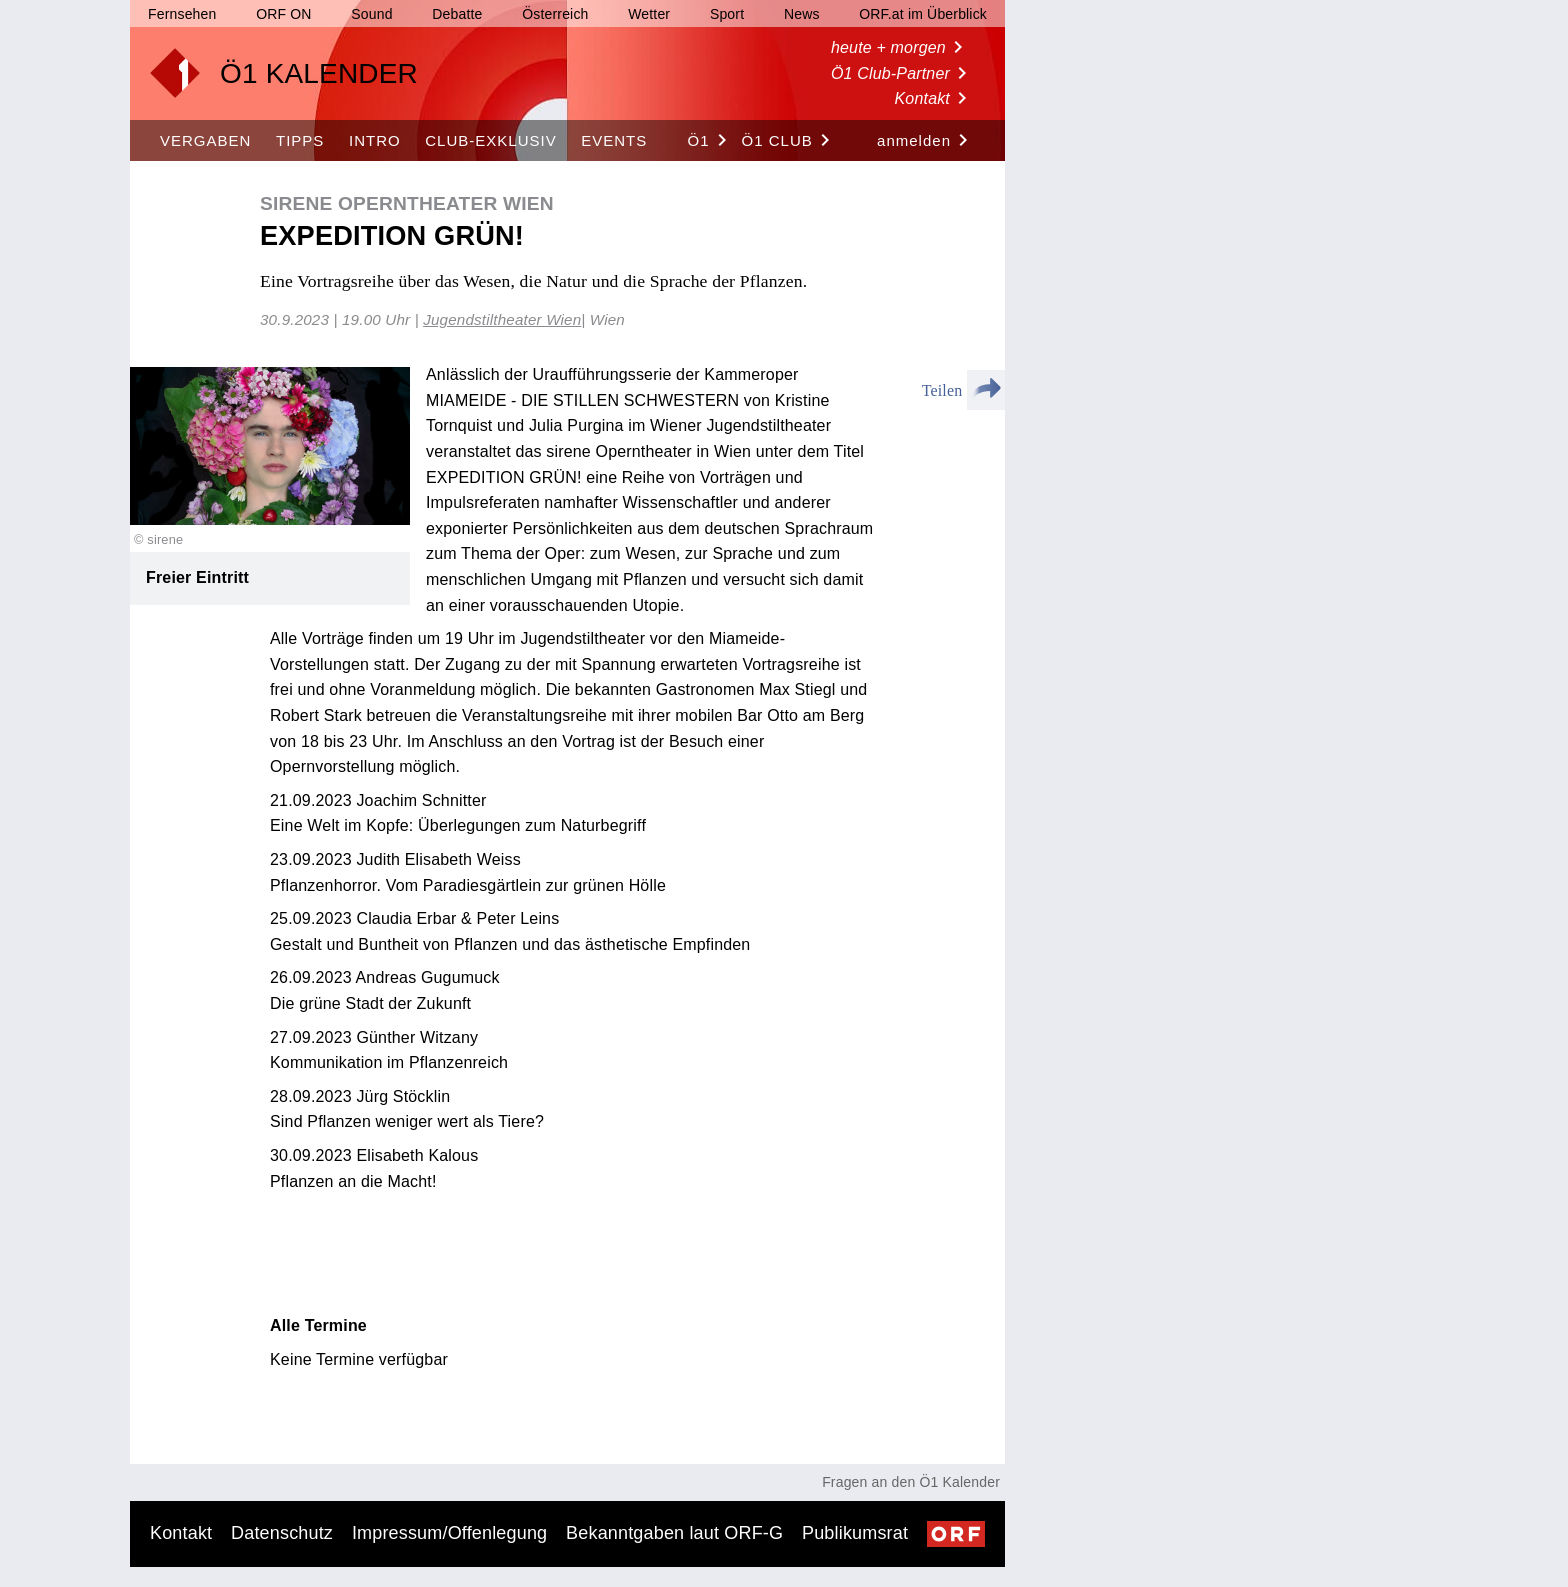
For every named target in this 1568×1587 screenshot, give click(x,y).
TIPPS (300, 140)
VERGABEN (205, 140)
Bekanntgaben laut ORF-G (674, 1533)
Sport (727, 14)
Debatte (457, 14)
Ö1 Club (789, 141)
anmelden (926, 141)
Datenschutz (282, 1533)
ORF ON (283, 14)
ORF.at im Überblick (923, 14)
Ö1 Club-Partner (902, 74)
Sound (371, 14)
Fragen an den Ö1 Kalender (911, 1482)
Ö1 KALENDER (319, 74)
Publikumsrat (855, 1533)
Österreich (555, 14)
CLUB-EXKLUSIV (490, 140)
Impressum (449, 1533)
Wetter (649, 14)
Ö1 (711, 141)
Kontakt (934, 99)
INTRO (375, 140)
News (802, 14)
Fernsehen (182, 14)
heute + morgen (900, 48)
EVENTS (614, 140)
